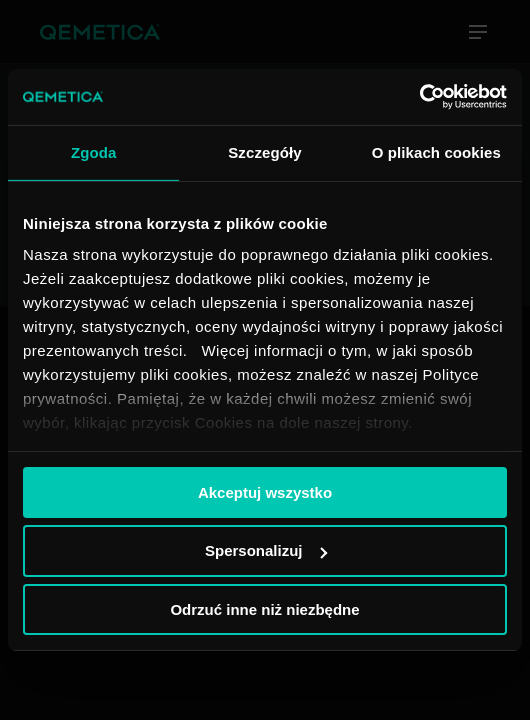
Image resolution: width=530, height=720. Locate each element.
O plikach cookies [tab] (436, 151)
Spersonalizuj (266, 550)
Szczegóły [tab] (264, 151)
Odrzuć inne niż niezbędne (264, 609)
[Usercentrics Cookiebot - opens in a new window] (419, 97)
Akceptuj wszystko (265, 491)
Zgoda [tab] (94, 151)
